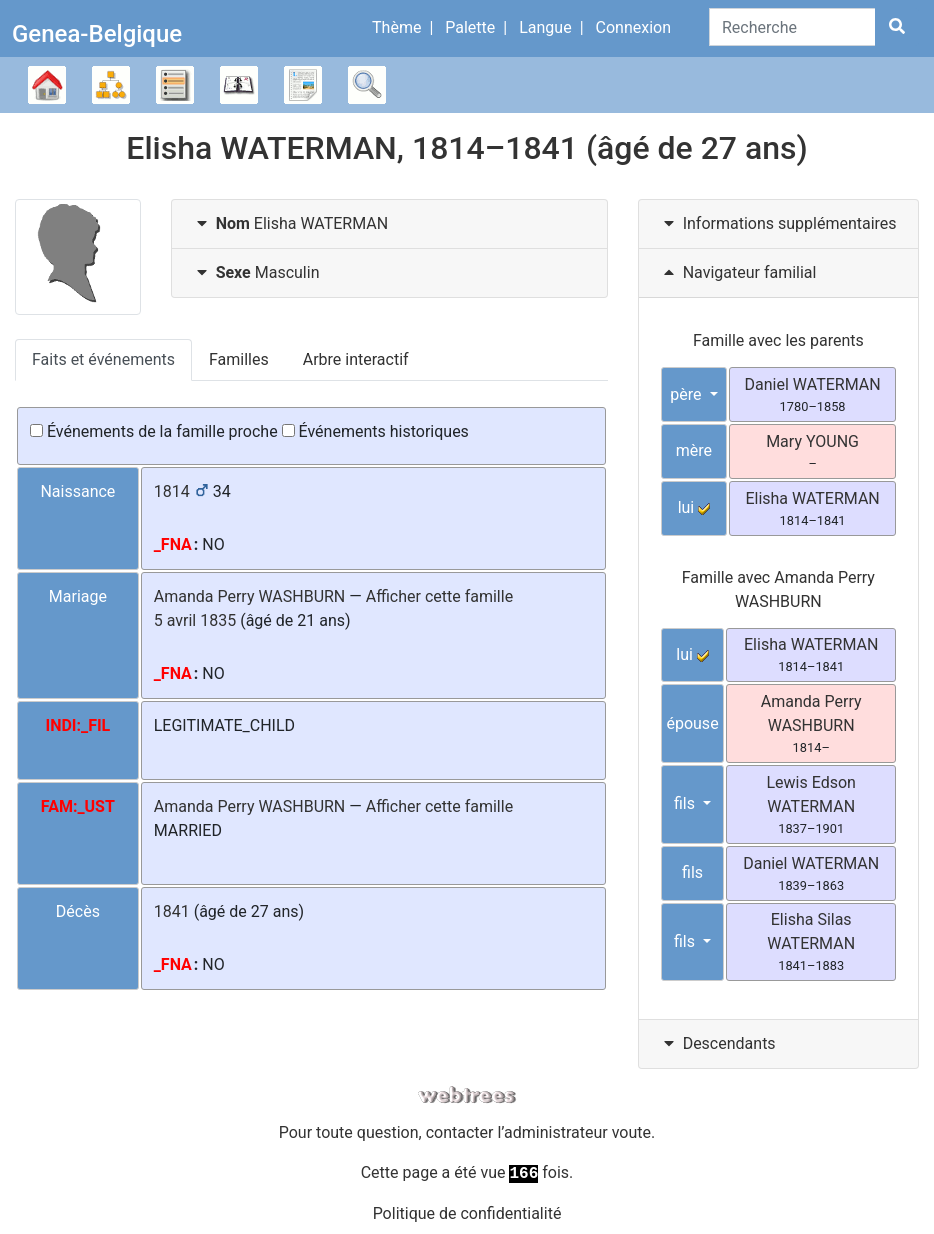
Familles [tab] (239, 359)
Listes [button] (175, 85)
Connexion (633, 27)
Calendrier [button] (239, 85)
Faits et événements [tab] (103, 359)
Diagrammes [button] (111, 85)
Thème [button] (396, 27)
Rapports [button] (303, 85)
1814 (172, 491)
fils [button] (686, 803)
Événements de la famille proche (154, 431)
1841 (172, 911)
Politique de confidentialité (467, 1213)
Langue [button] (545, 27)
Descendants (717, 1043)
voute (631, 1132)
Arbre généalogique (47, 85)
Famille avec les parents (778, 340)
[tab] (389, 224)
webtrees (467, 1095)
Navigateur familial (738, 272)
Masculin (256, 272)
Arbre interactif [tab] (356, 359)
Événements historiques (375, 431)
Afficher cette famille (439, 596)
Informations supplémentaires (778, 223)
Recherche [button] (367, 85)
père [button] (687, 394)
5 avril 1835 (195, 620)
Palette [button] (470, 27)
